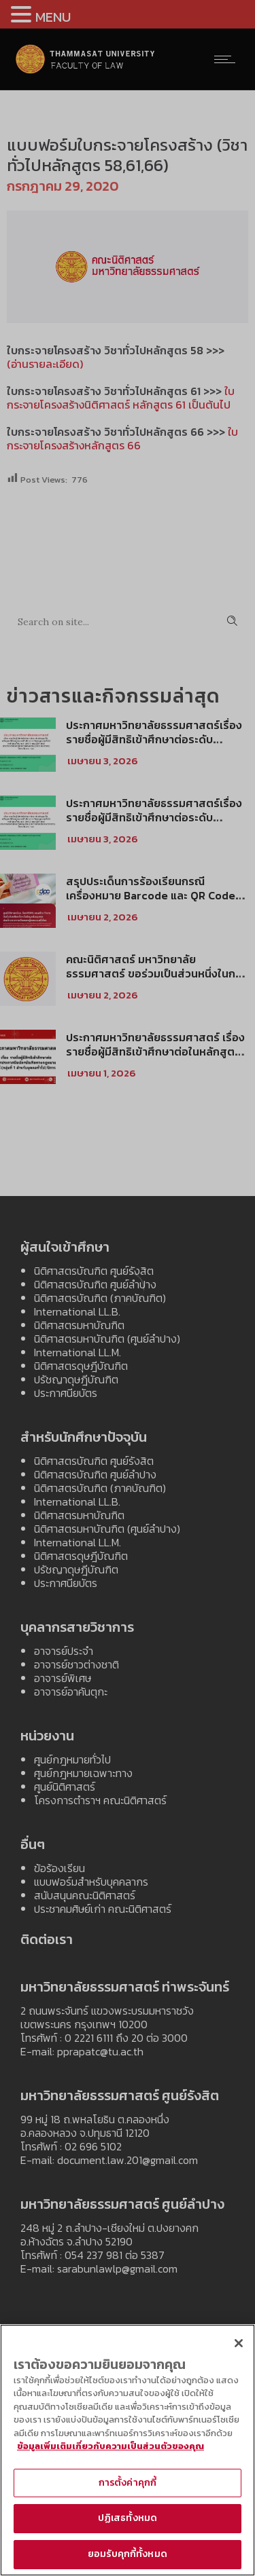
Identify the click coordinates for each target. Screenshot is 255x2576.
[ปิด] (239, 2349)
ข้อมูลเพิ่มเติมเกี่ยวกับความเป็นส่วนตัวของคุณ (110, 2452)
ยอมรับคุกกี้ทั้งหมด (127, 2560)
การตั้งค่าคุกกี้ (127, 2489)
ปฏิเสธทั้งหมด (127, 2525)
